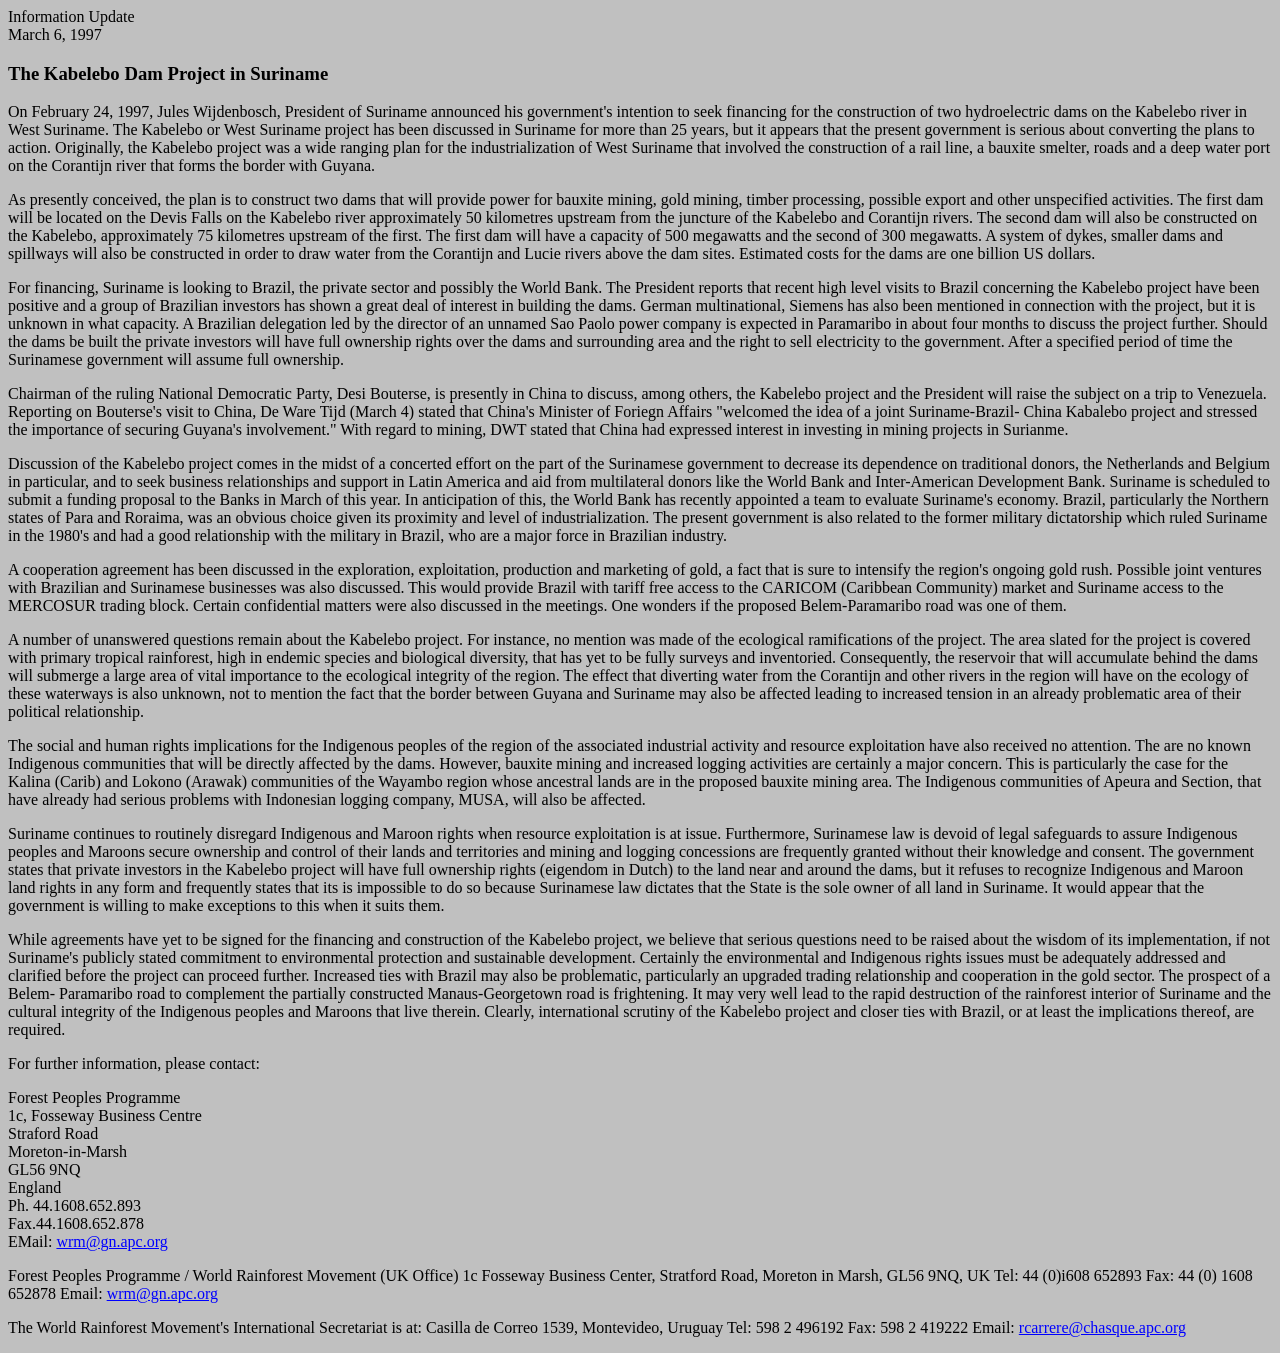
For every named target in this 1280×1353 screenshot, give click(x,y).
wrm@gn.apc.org (111, 1241)
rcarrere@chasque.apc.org (1102, 1327)
